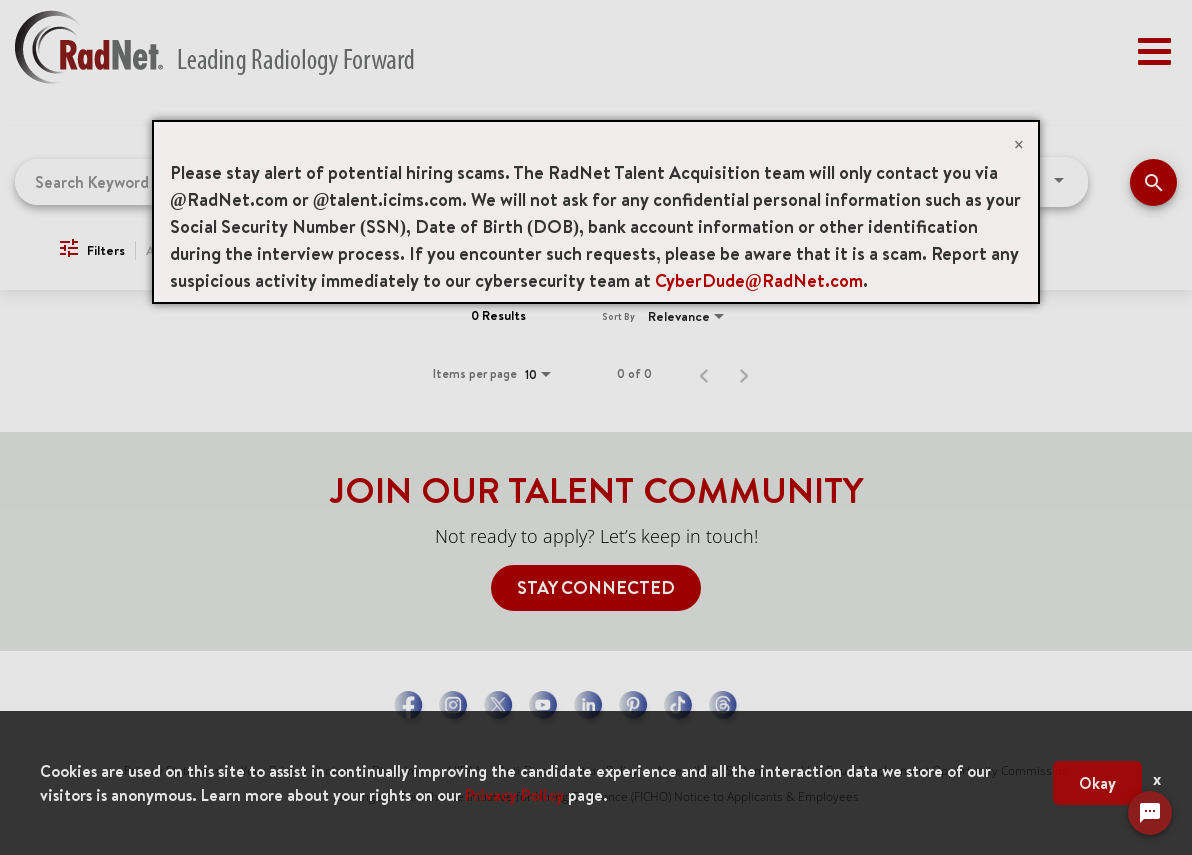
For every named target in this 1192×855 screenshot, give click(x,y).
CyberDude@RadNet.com (759, 280)
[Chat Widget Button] (1150, 813)
